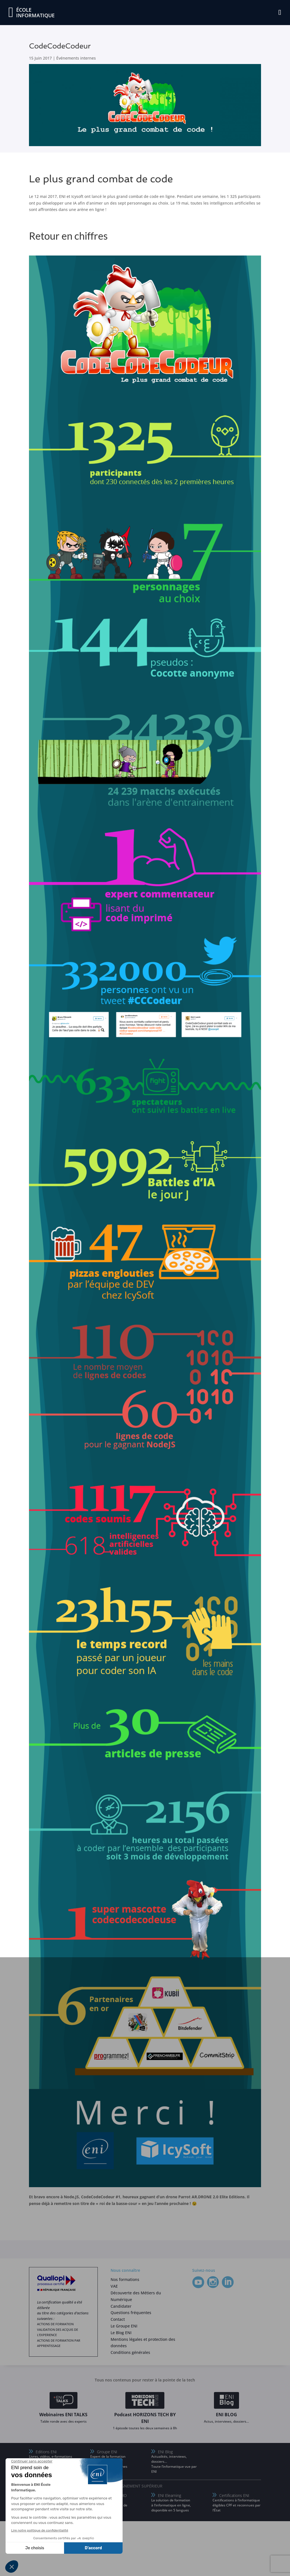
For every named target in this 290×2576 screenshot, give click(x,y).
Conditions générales (130, 2352)
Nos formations (125, 2279)
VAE (114, 2286)
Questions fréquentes (131, 2312)
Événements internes (76, 58)
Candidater (121, 2306)
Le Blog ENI (121, 2332)
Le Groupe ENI (124, 2326)
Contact (118, 2319)
